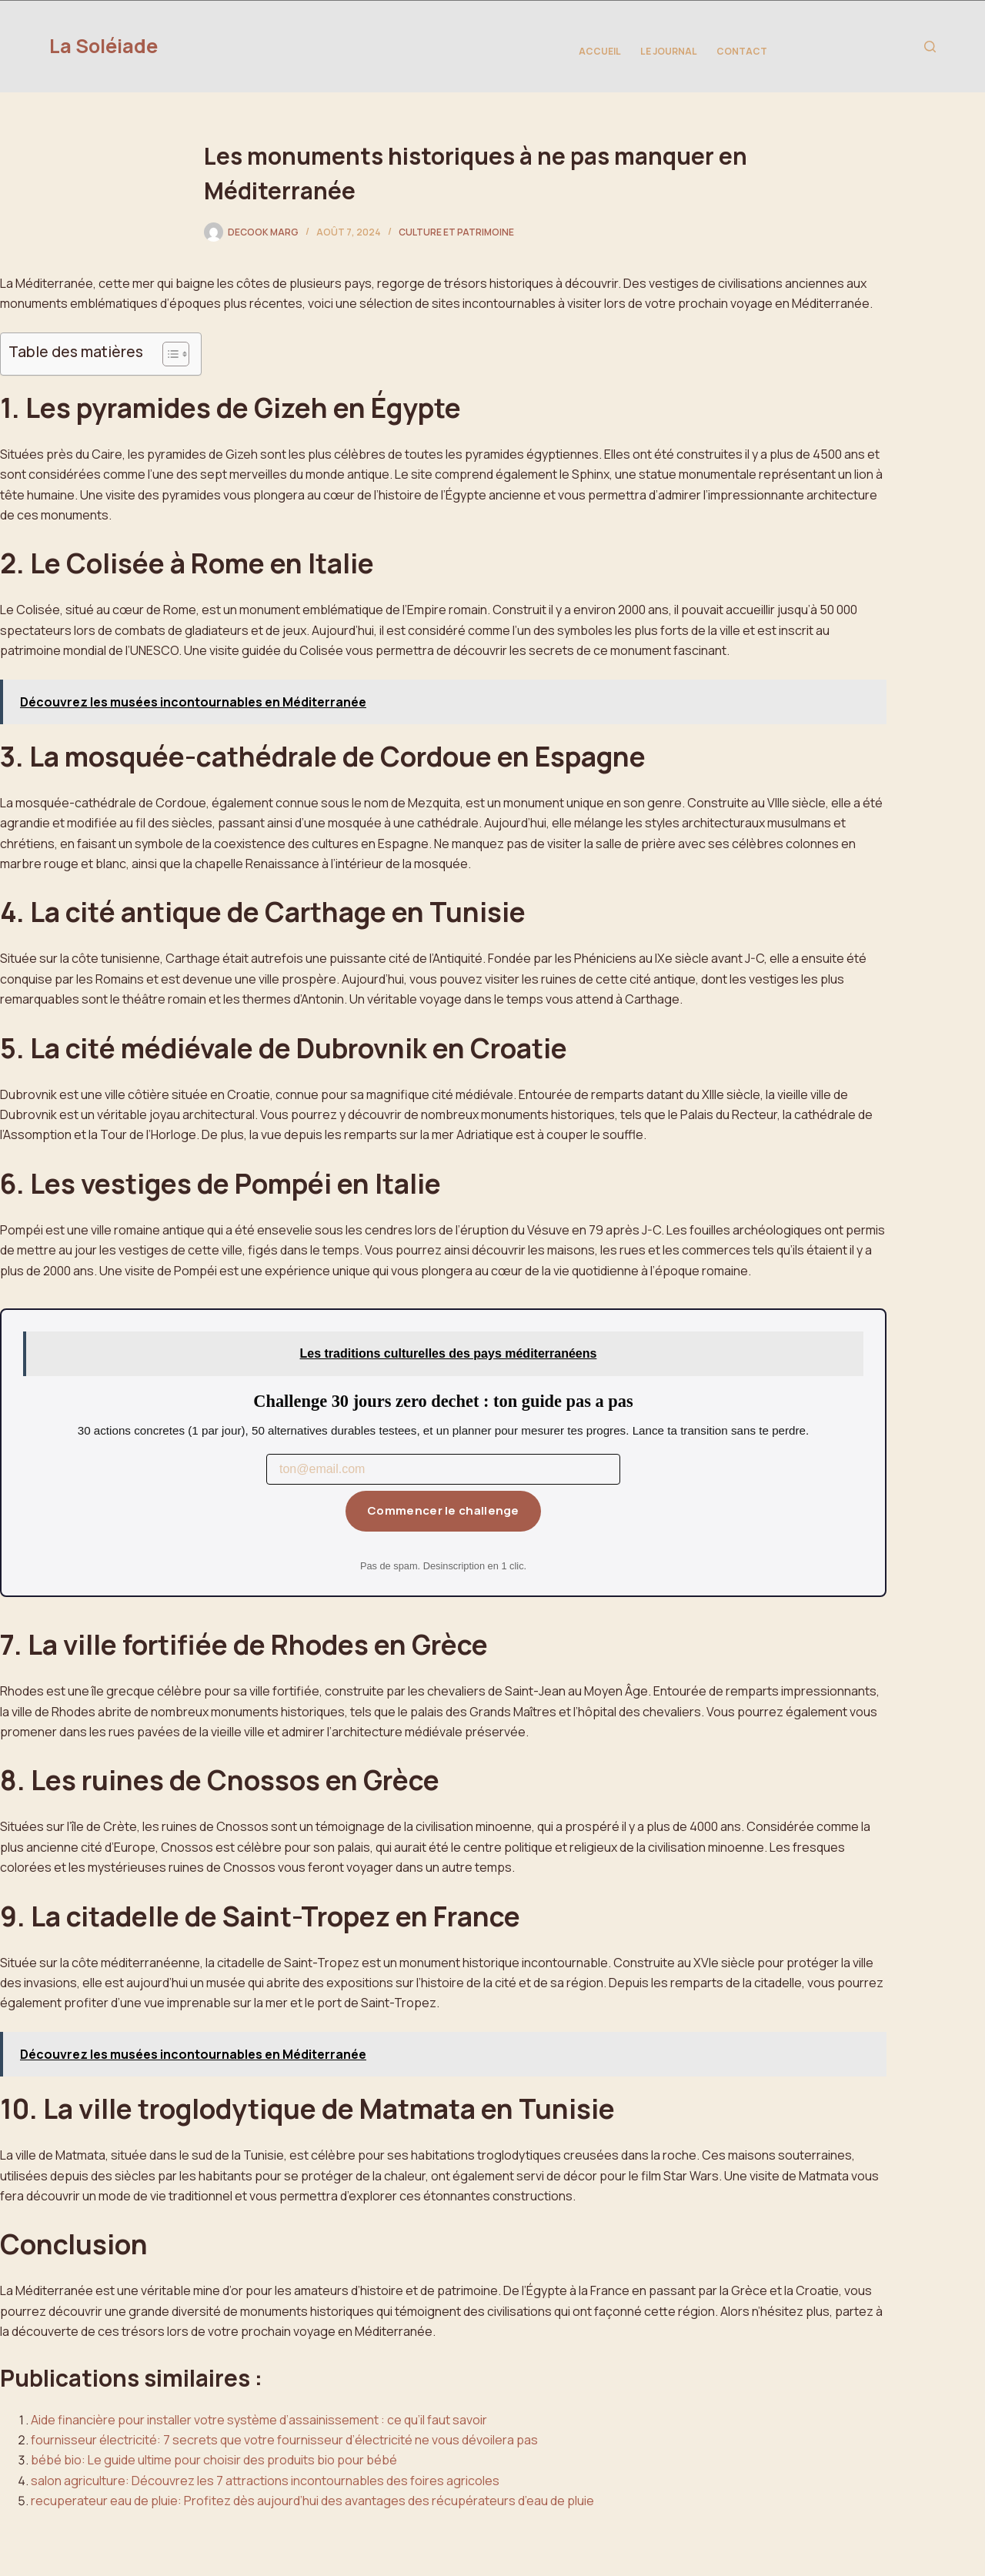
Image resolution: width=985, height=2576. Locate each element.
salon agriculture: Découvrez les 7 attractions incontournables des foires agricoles (265, 2480)
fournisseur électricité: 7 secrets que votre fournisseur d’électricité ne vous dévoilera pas (284, 2439)
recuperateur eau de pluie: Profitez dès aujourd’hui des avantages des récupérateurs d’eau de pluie (312, 2500)
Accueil (600, 51)
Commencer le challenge (443, 1510)
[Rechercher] (930, 46)
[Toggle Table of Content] (168, 354)
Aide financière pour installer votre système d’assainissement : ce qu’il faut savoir (259, 2419)
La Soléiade (103, 45)
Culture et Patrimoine (456, 232)
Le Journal (668, 51)
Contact (741, 51)
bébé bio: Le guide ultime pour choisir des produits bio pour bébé (214, 2459)
